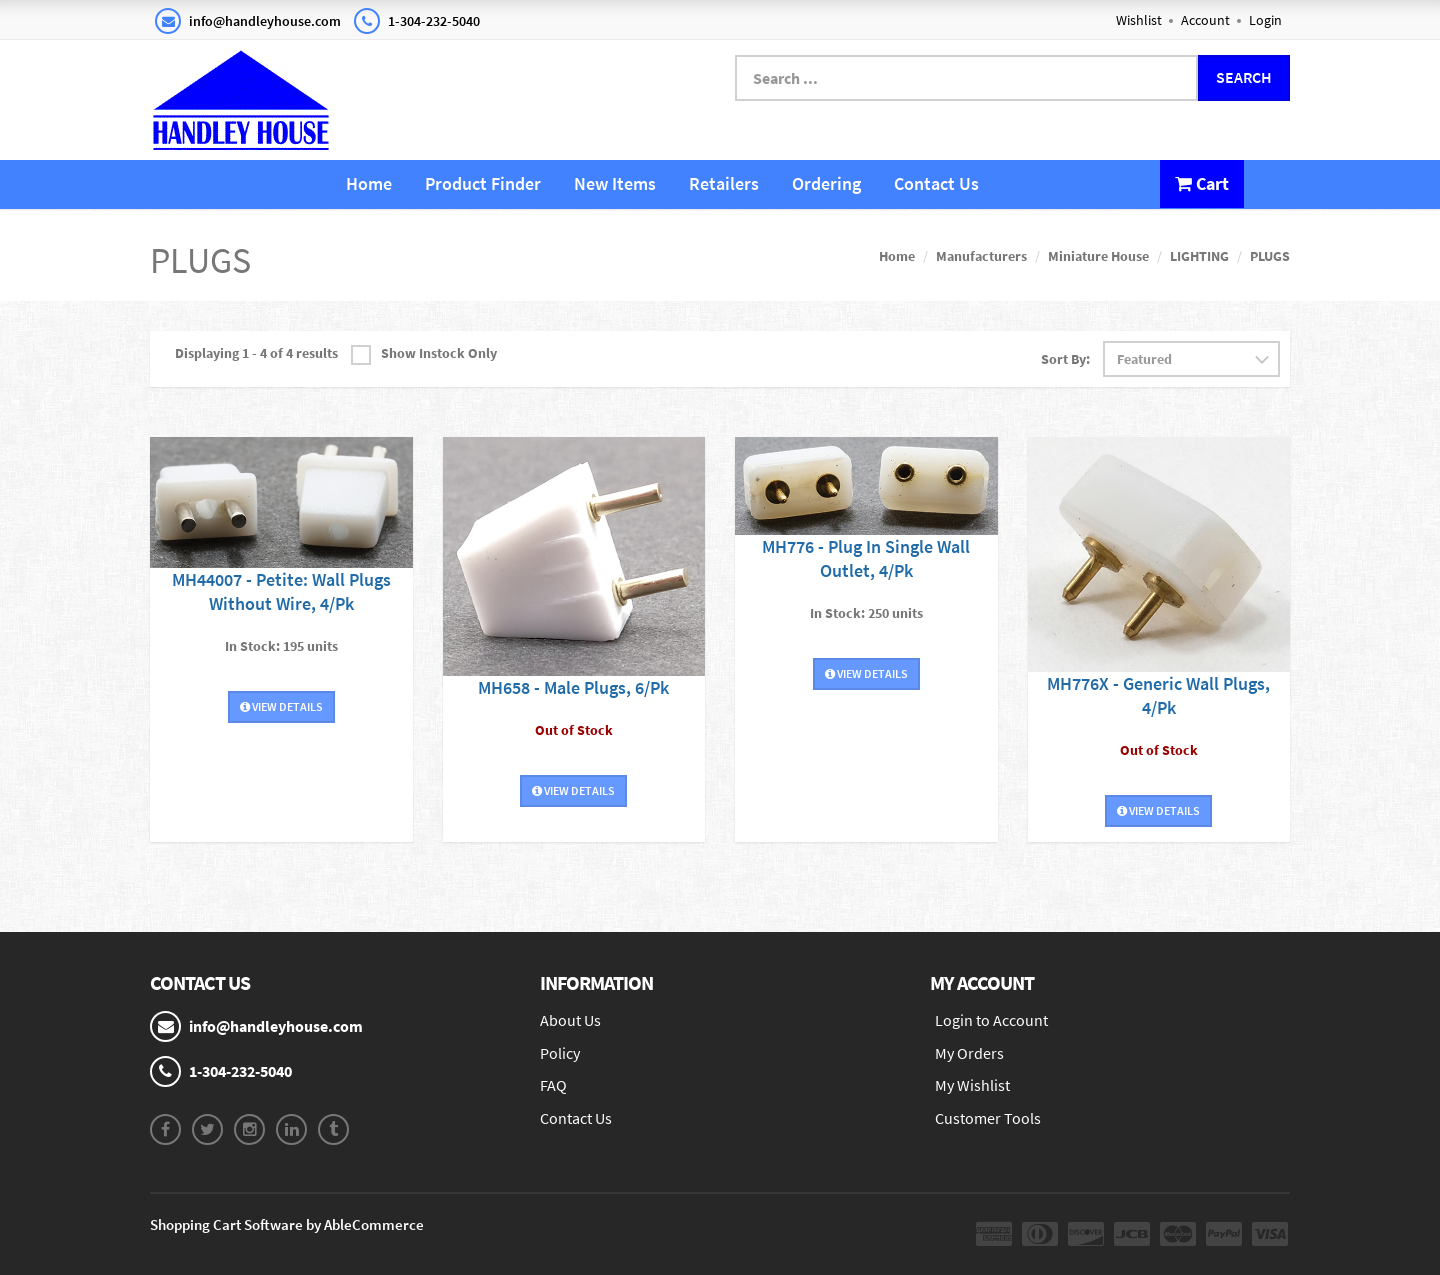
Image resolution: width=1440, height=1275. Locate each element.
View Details (281, 706)
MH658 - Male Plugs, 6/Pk (573, 687)
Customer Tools (988, 1118)
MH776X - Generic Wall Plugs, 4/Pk (1158, 695)
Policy (560, 1053)
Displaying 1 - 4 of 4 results (256, 353)
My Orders (969, 1053)
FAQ (553, 1085)
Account (1205, 20)
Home (369, 183)
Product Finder (483, 183)
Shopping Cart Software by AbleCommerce (287, 1224)
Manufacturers (981, 256)
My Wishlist (972, 1085)
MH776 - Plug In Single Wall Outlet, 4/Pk (866, 558)
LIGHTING (1199, 256)
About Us (570, 1020)
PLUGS (1270, 256)
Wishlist (1139, 20)
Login (1265, 20)
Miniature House (1098, 256)
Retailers (724, 183)
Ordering (826, 183)
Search (1244, 77)
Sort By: (1065, 359)
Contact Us (936, 183)
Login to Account (991, 1020)
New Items (615, 183)
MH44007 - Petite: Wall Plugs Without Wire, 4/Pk (281, 591)
